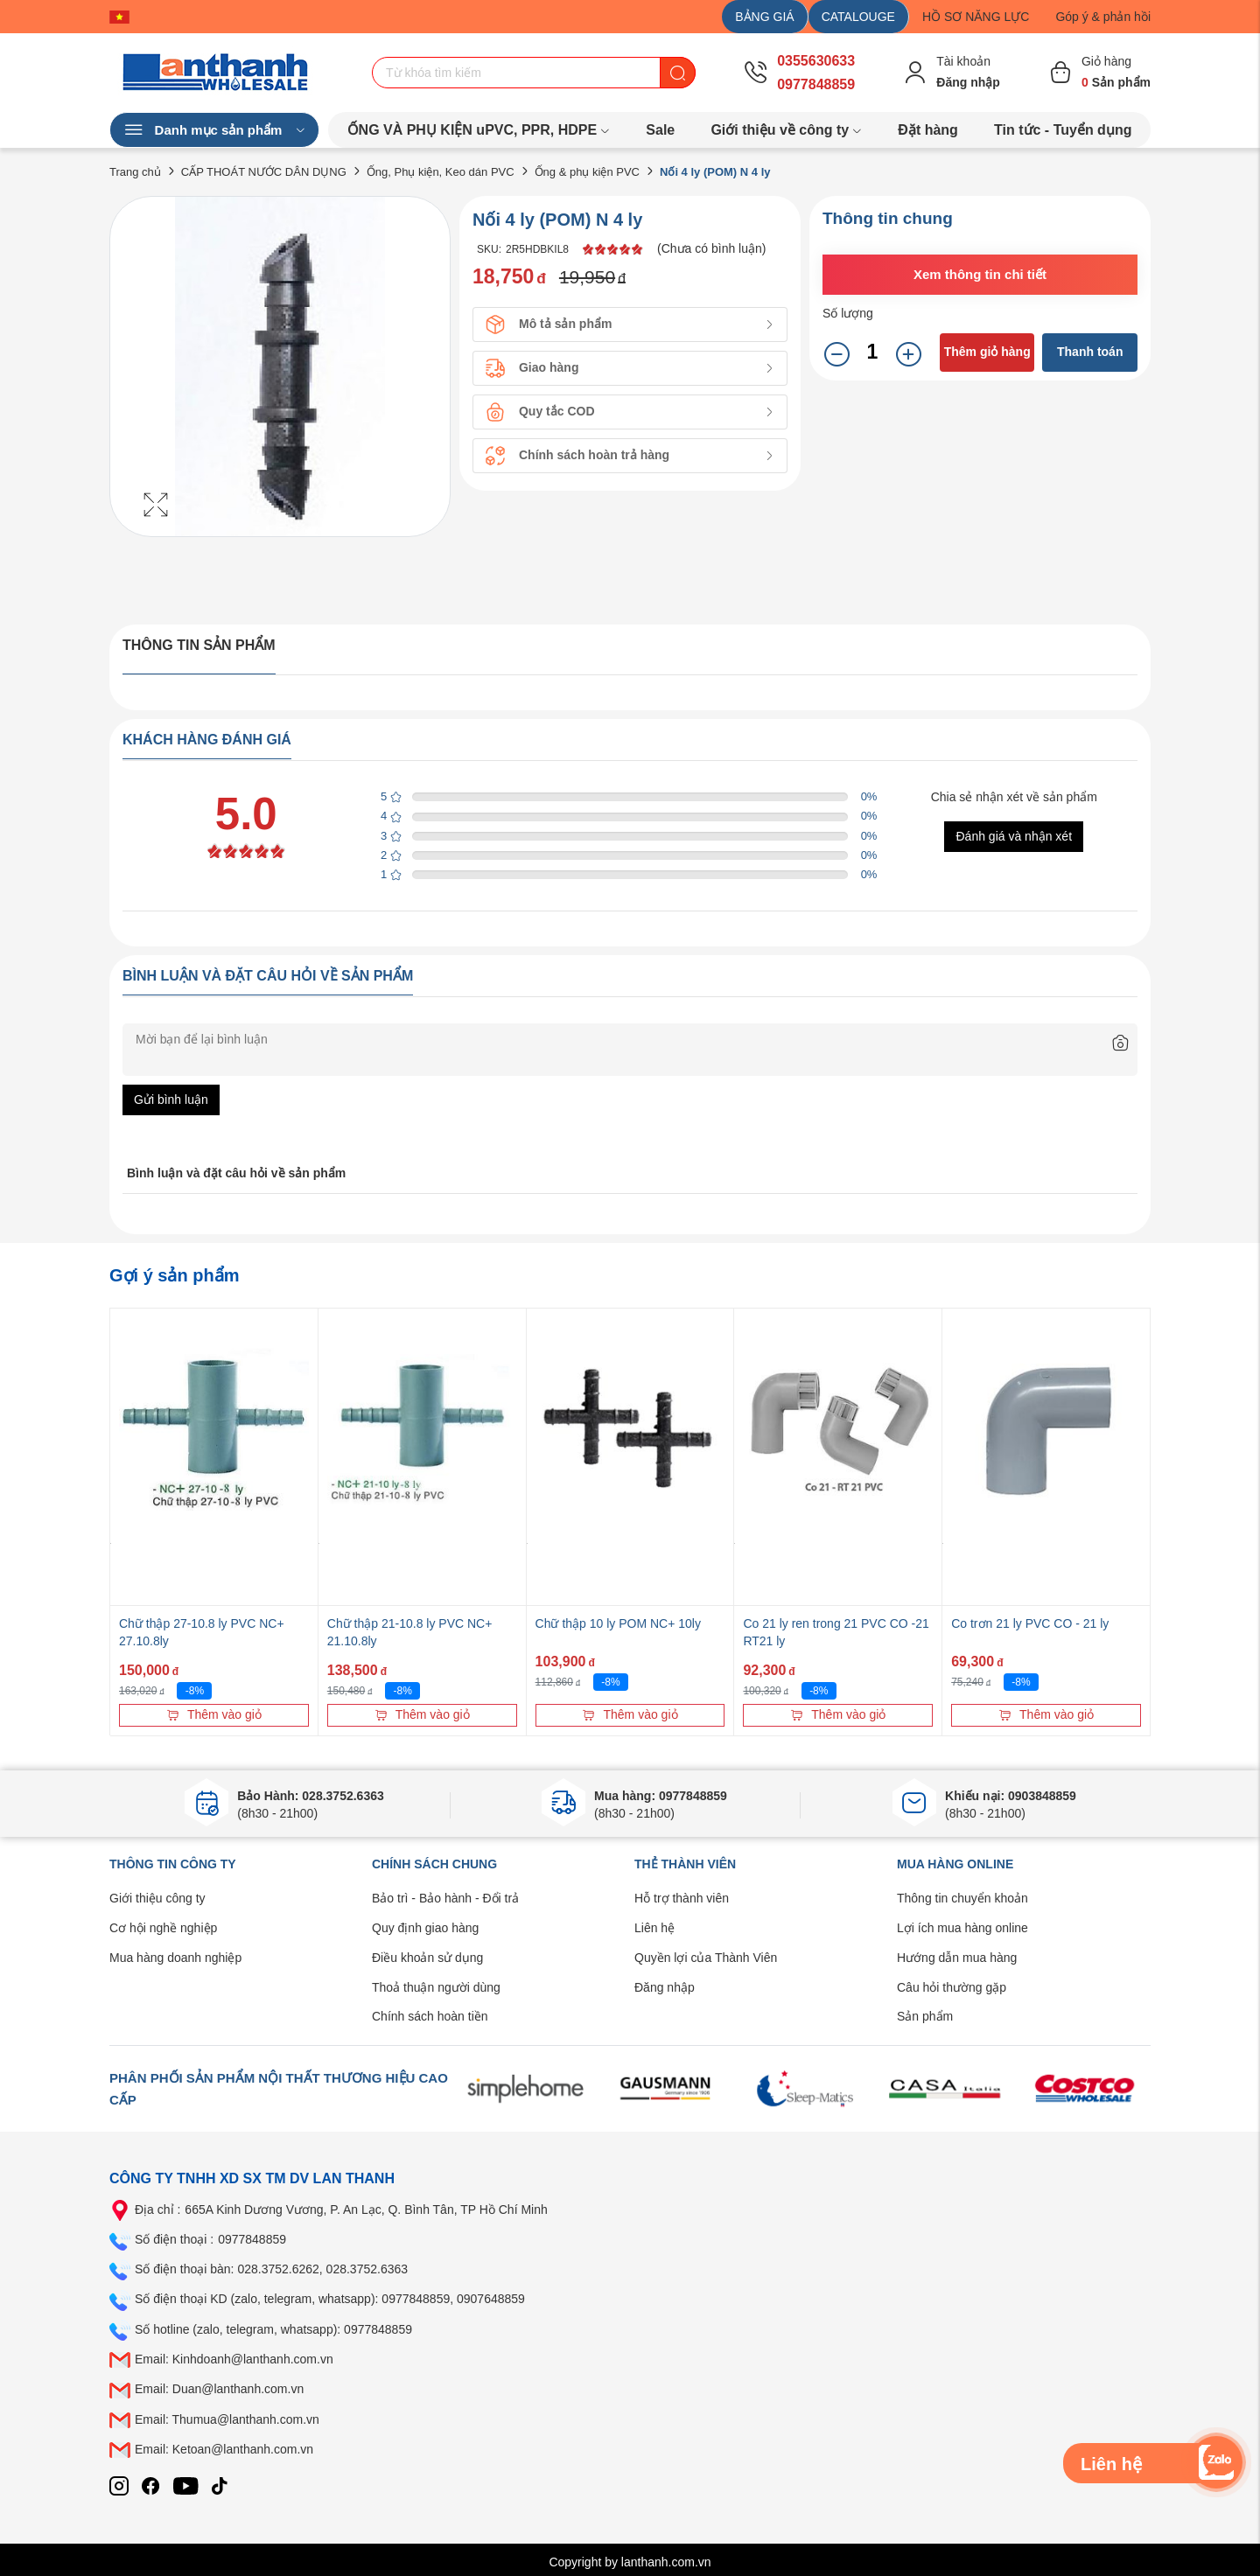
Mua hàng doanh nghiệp (175, 1958)
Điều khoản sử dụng (427, 1958)
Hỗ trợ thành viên (681, 1898)
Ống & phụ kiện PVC (587, 171)
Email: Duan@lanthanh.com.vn (219, 2389)
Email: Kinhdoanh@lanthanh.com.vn (234, 2359)
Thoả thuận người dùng (436, 1987)
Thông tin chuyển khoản (962, 1898)
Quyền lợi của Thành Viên (705, 1958)
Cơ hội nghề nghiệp (163, 1928)
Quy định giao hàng (425, 1928)
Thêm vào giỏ (214, 1714)
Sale (660, 129)
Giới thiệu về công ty (786, 129)
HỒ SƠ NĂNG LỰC (975, 17)
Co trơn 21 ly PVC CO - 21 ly (1030, 1623)
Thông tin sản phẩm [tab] (199, 645)
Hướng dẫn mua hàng (957, 1958)
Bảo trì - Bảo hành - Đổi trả (445, 1898)
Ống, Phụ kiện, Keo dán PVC (440, 171)
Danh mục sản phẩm (214, 130)
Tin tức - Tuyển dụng (1062, 129)
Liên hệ (654, 1928)
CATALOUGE (858, 17)
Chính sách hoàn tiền (430, 2016)
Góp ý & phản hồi (1103, 17)
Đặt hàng (928, 129)
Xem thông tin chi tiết (980, 274)
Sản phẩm (925, 2016)
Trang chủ (135, 171)
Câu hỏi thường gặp (951, 1987)
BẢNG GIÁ (764, 17)
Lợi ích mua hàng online (962, 1928)
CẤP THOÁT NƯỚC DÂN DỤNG (263, 171)
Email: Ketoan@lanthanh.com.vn (224, 2449)
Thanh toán (1090, 352)
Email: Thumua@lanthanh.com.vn (227, 2419)
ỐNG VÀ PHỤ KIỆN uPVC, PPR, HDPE (479, 129)
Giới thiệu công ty (157, 1898)
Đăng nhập (664, 1987)
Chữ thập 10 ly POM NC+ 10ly (618, 1623)
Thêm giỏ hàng (987, 352)
